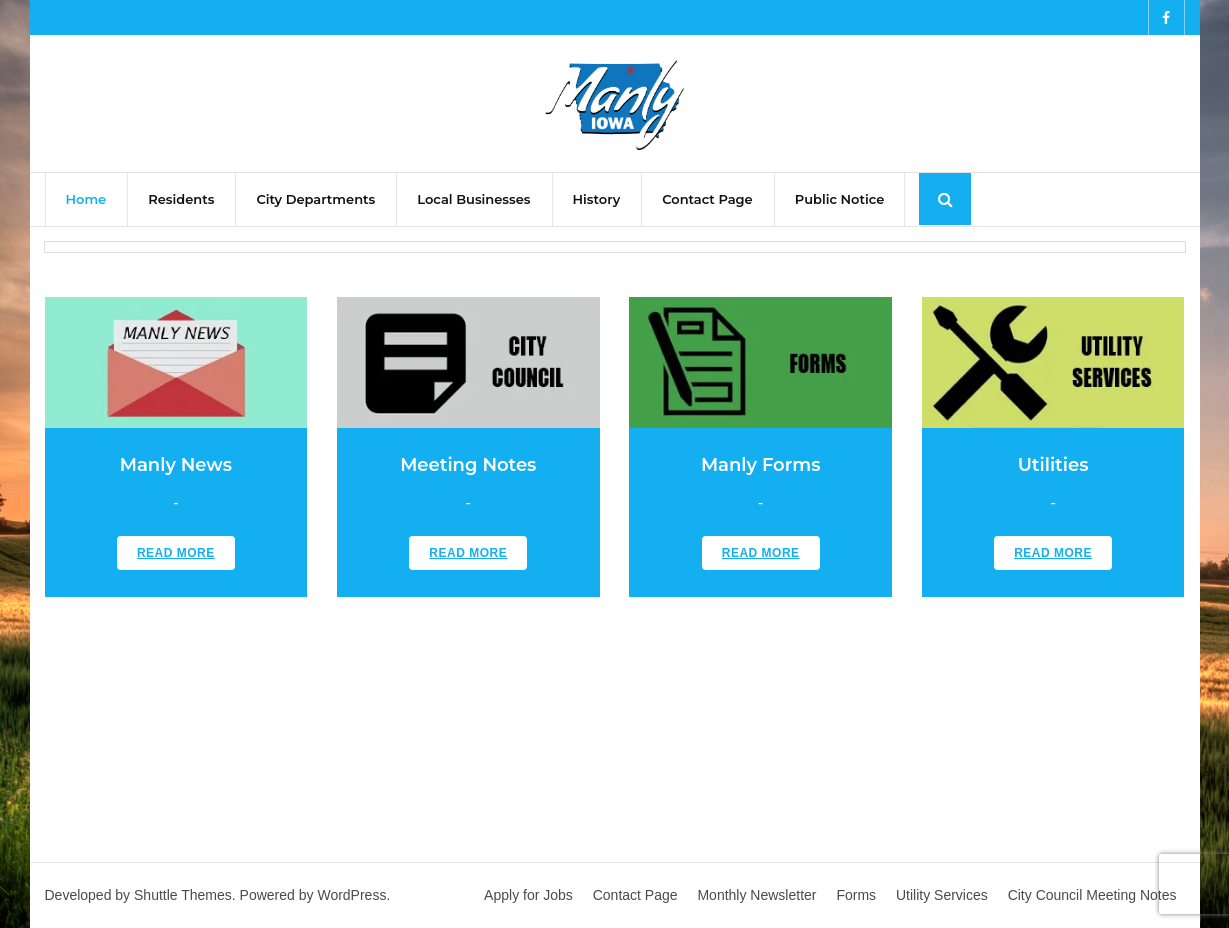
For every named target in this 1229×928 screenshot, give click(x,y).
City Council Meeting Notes (1092, 895)
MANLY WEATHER (615, 722)
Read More (176, 553)
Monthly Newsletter (756, 895)
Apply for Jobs (528, 895)
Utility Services (942, 895)
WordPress (351, 895)
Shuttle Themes (183, 895)
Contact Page (635, 895)
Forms (856, 895)
